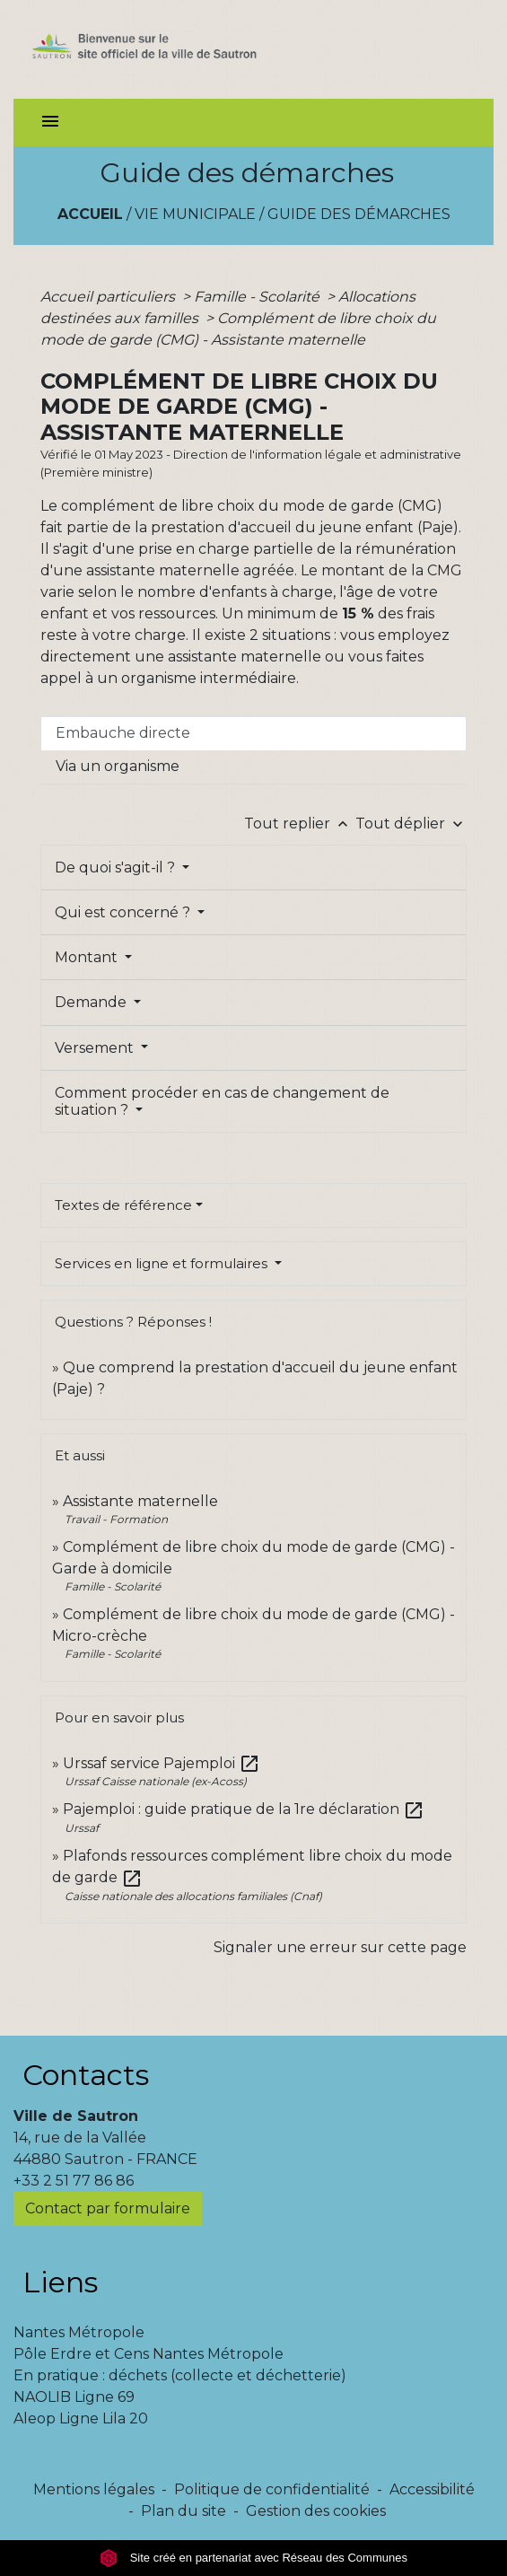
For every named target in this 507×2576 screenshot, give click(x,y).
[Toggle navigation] (50, 122)
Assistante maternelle (140, 1501)
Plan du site (183, 2510)
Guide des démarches (358, 214)
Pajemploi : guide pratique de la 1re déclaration (243, 1809)
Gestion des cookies (316, 2510)
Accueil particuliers (109, 296)
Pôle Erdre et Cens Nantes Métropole (148, 2353)
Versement (96, 1047)
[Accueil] (168, 49)
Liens (60, 2282)
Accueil (90, 214)
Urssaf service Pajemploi (161, 1763)
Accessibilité (432, 2489)
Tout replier (299, 823)
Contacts (85, 2074)
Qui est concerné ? (124, 912)
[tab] (253, 733)
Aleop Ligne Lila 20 (80, 2418)
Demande (92, 1002)
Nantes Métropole (78, 2332)
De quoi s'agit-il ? (117, 867)
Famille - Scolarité (258, 296)
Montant (88, 957)
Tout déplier (411, 823)
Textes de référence (123, 1205)
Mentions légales (93, 2489)
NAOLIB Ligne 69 (74, 2396)
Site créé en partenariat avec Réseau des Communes (253, 2557)
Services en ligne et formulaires (163, 1263)
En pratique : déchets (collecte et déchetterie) (179, 2375)
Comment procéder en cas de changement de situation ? (222, 1101)
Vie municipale (195, 214)
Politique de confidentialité (272, 2489)
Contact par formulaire (107, 2208)
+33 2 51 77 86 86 (73, 2180)
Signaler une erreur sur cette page (340, 1947)
